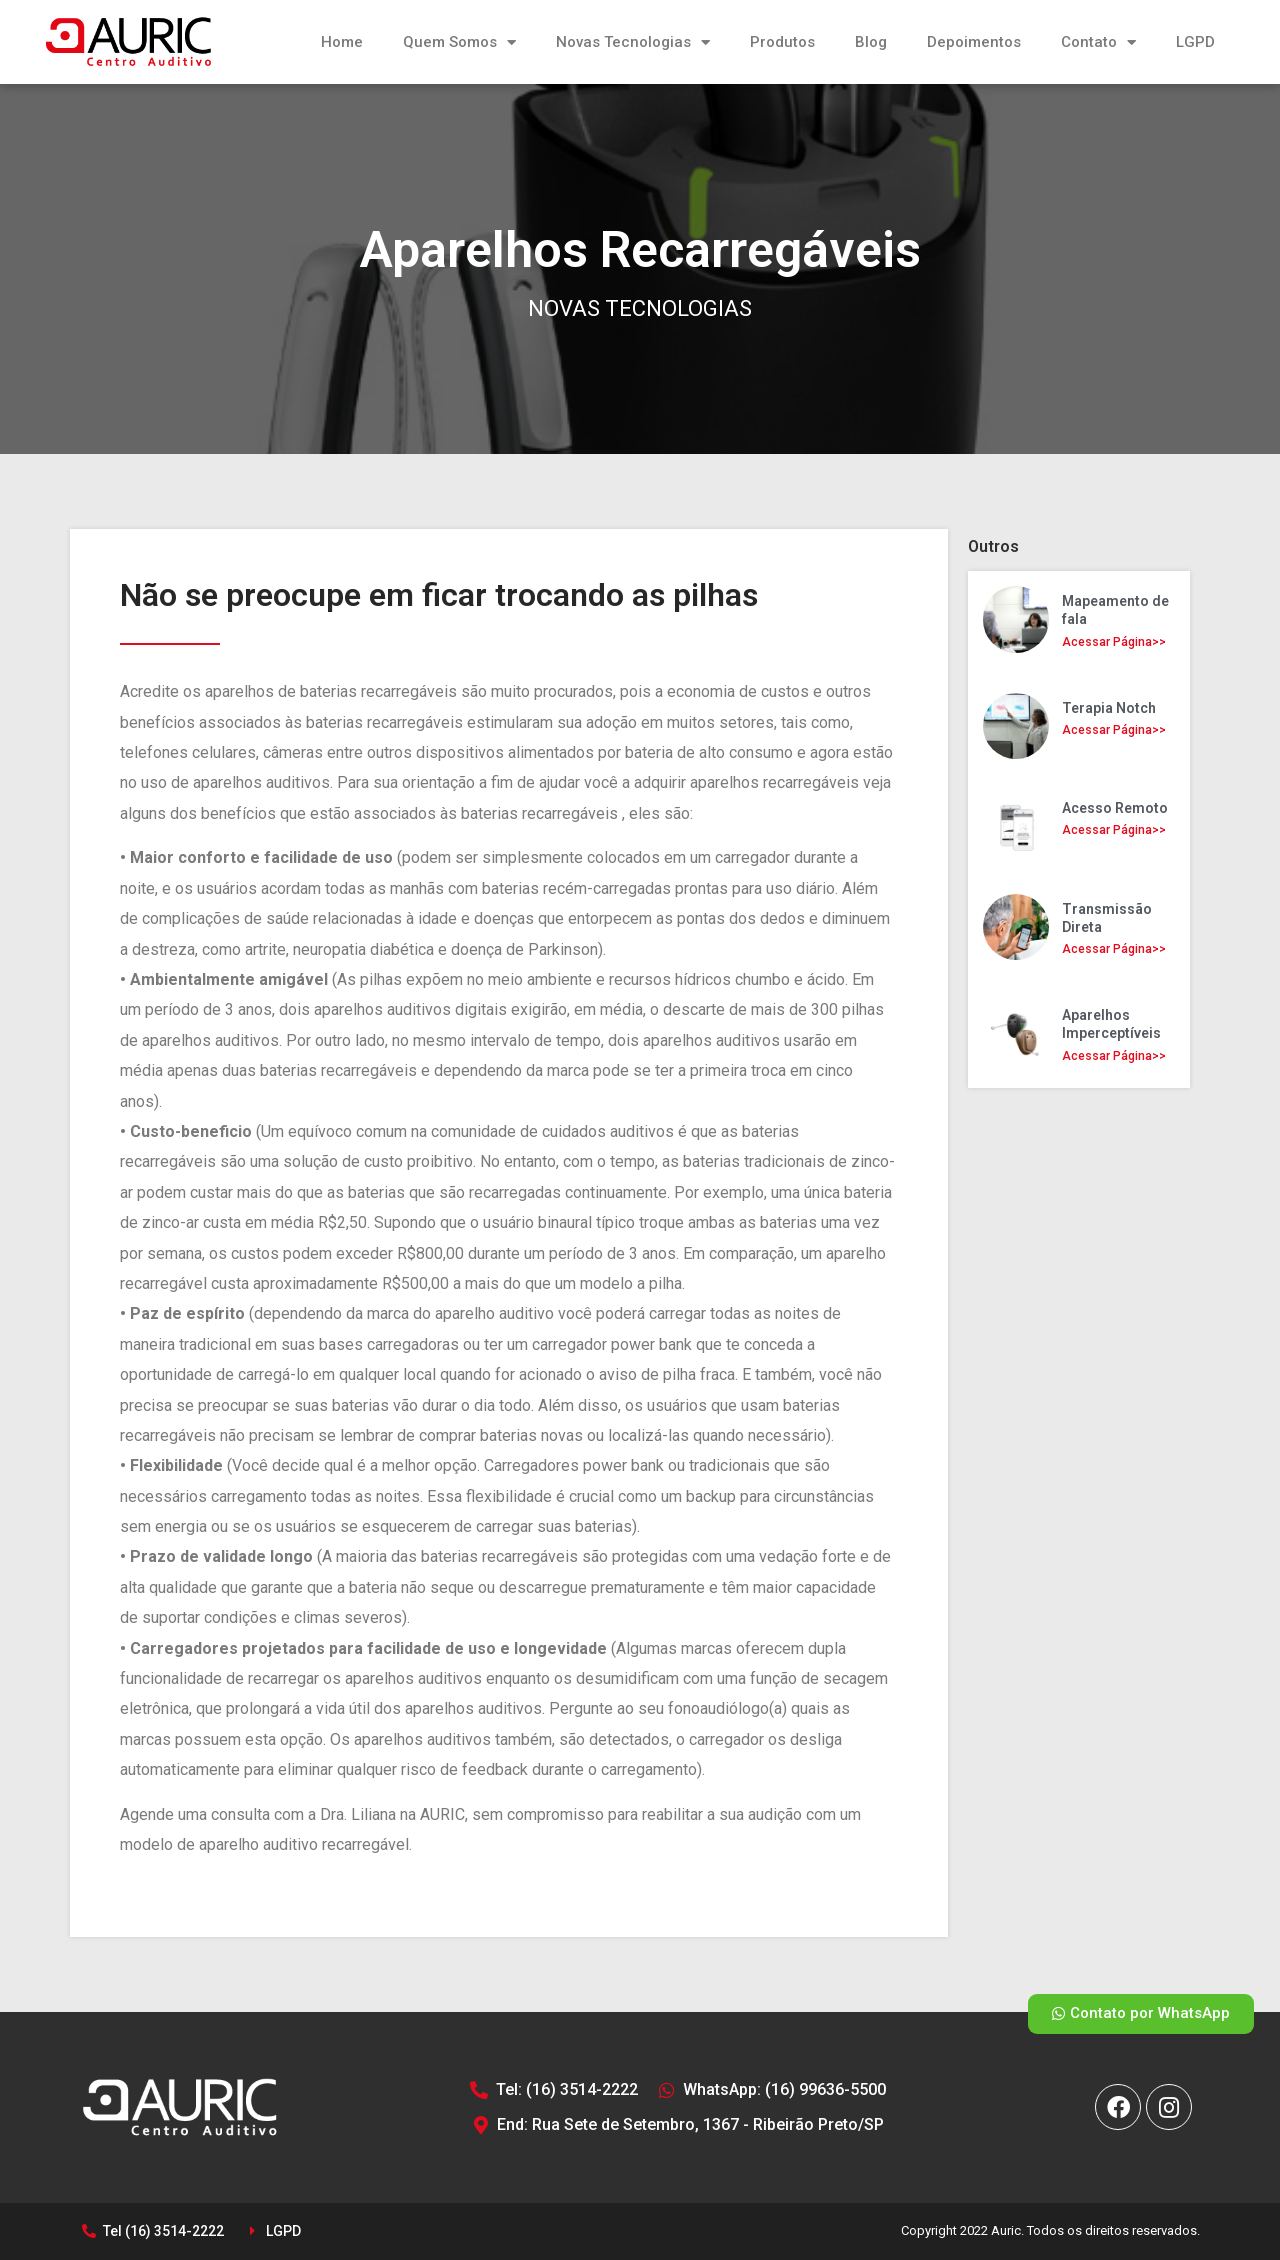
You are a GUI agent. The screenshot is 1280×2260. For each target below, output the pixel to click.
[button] (1141, 2014)
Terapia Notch (1109, 708)
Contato (1098, 42)
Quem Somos (459, 42)
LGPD (1195, 42)
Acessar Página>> (1114, 642)
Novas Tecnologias (633, 42)
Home (342, 42)
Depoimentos (974, 42)
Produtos (782, 42)
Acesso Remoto (1115, 808)
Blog (871, 42)
